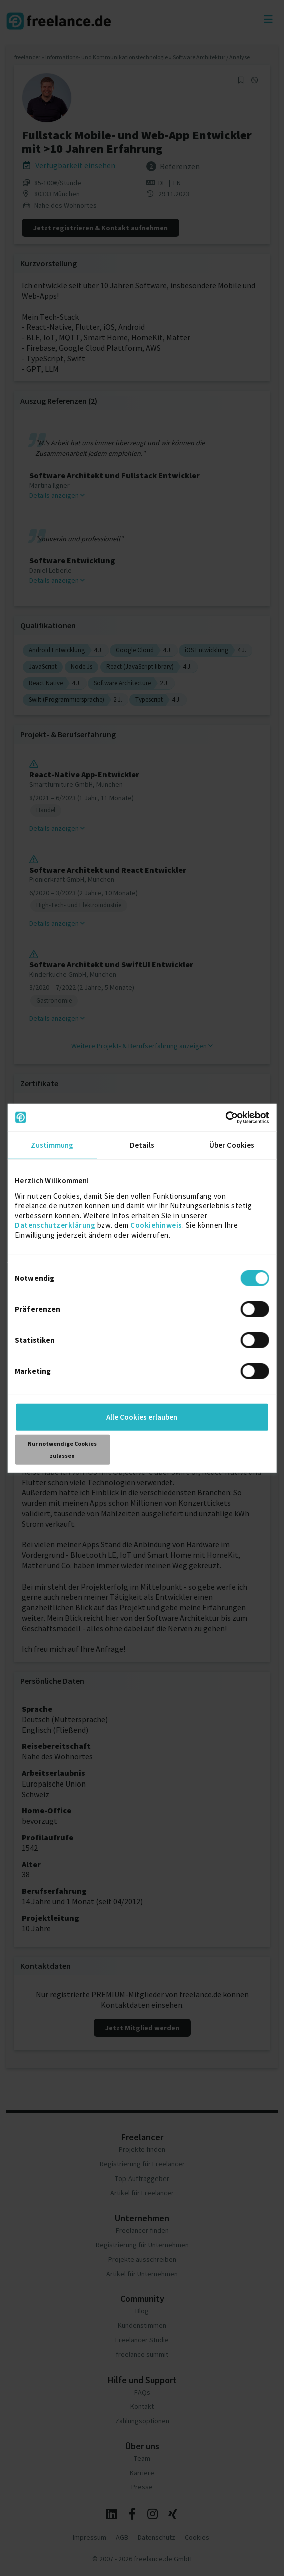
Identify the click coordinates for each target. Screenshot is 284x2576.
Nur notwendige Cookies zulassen (62, 1449)
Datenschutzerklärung (55, 1225)
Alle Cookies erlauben (141, 1417)
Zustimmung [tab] (52, 1145)
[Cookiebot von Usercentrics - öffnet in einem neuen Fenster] (225, 1117)
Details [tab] (142, 1145)
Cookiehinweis (156, 1225)
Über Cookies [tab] (231, 1145)
